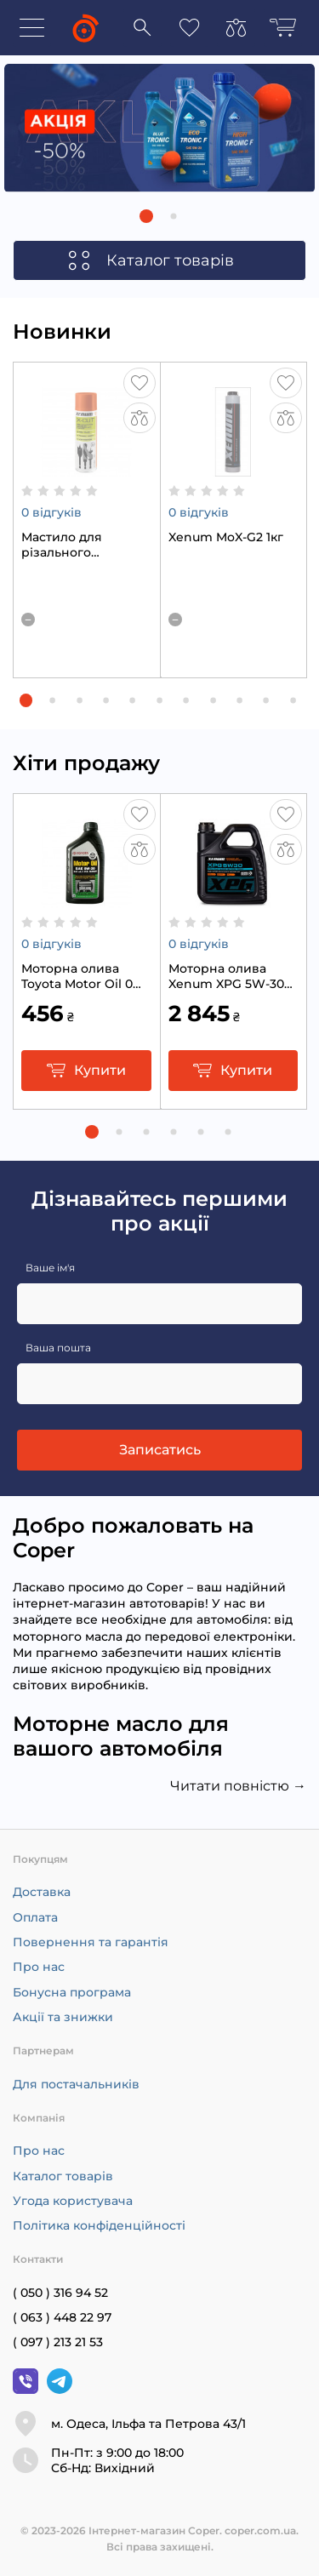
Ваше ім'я (50, 1267)
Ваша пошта (58, 1347)
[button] (146, 216)
